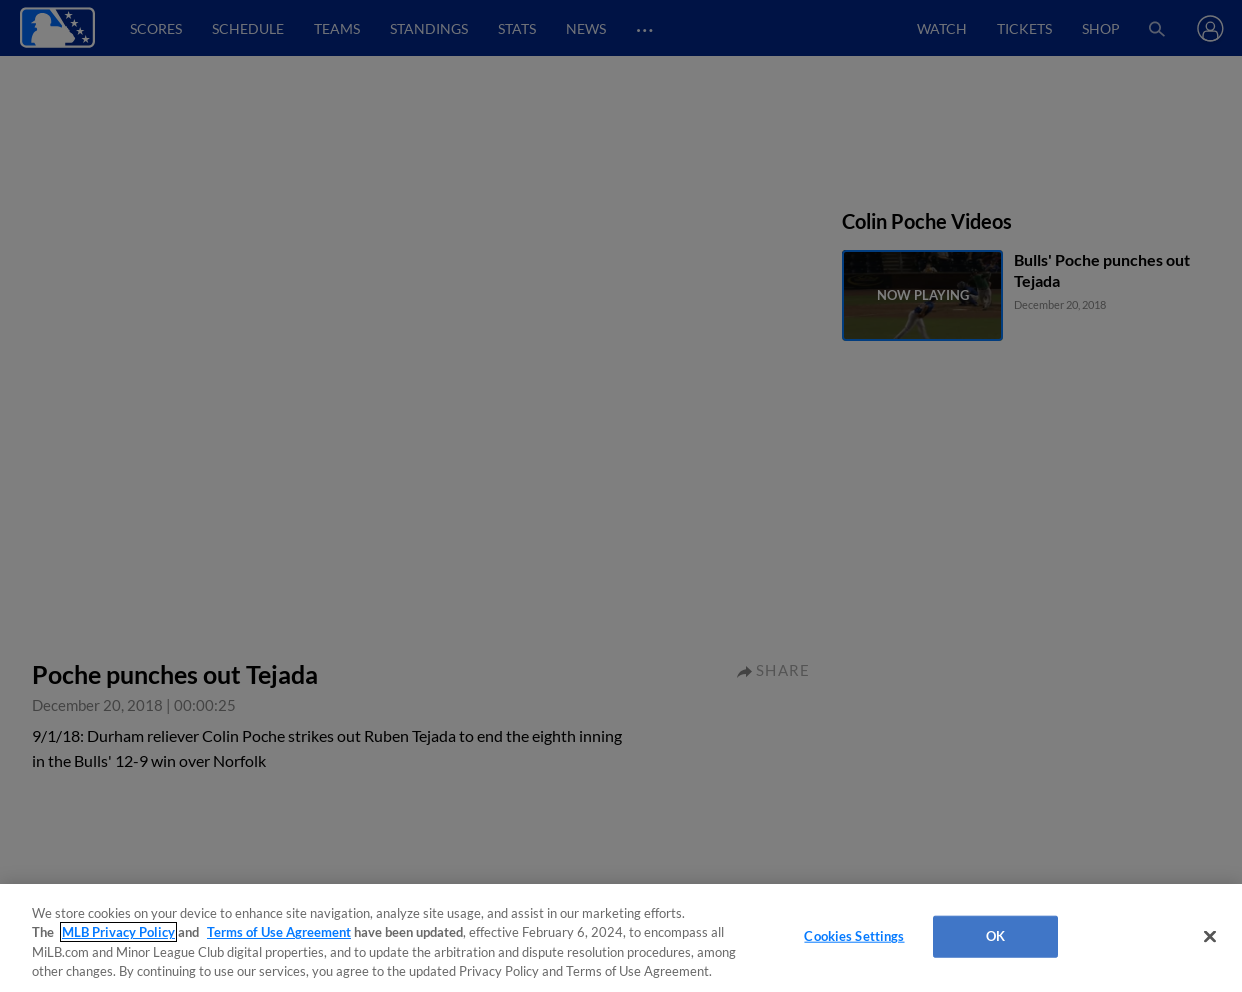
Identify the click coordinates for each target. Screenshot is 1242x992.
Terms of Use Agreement (279, 932)
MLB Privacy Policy (118, 932)
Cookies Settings (854, 936)
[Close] (1210, 936)
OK (995, 936)
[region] (621, 938)
